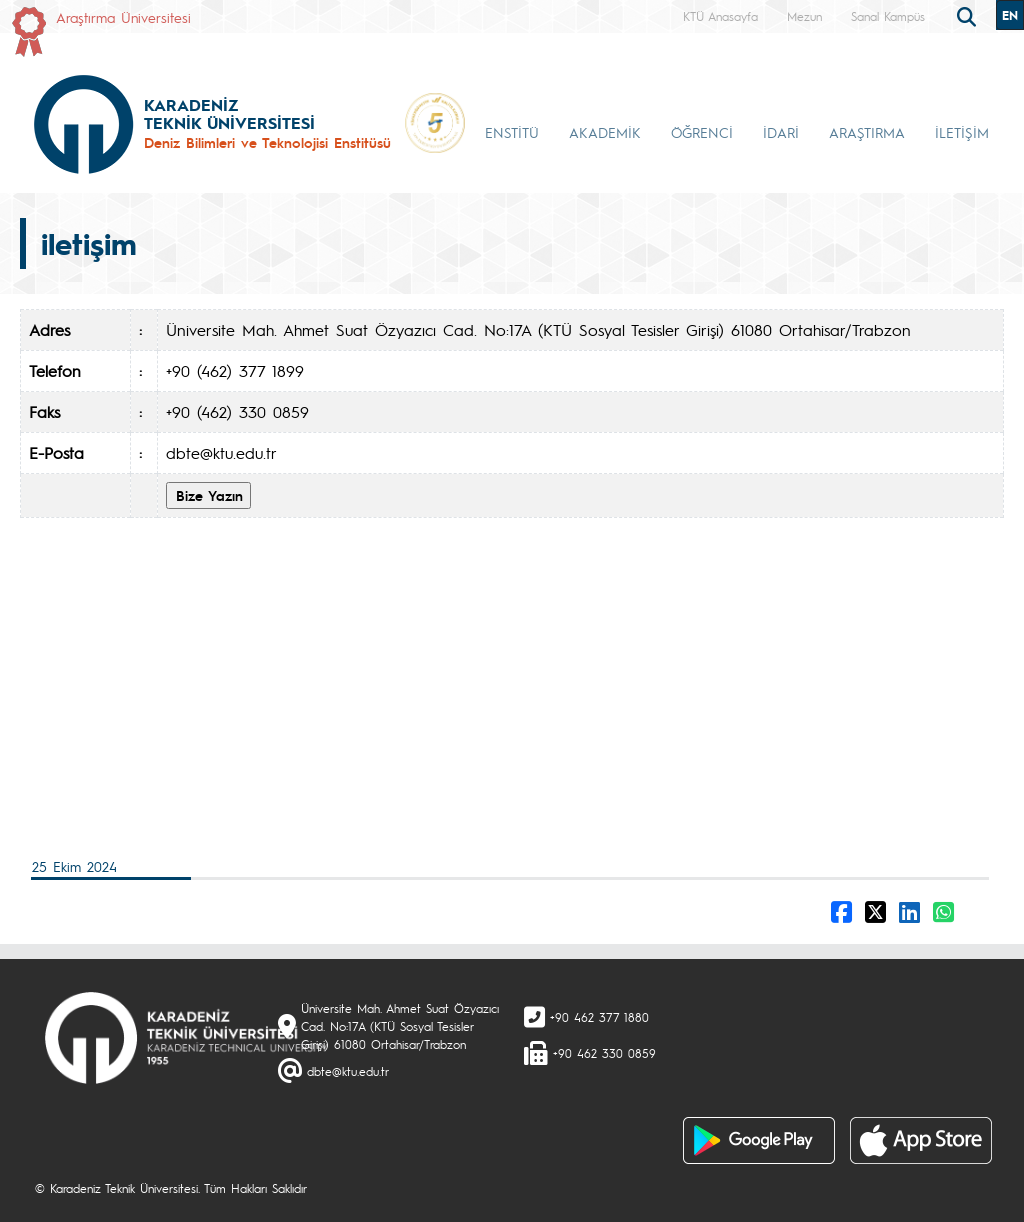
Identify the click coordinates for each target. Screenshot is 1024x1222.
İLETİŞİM (962, 132)
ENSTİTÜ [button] (512, 132)
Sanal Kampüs (888, 16)
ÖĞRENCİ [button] (702, 132)
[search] (969, 15)
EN (1010, 15)
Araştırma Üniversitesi (123, 17)
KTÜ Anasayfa (720, 16)
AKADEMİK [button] (605, 132)
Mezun (804, 16)
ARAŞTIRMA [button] (867, 132)
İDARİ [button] (781, 132)
